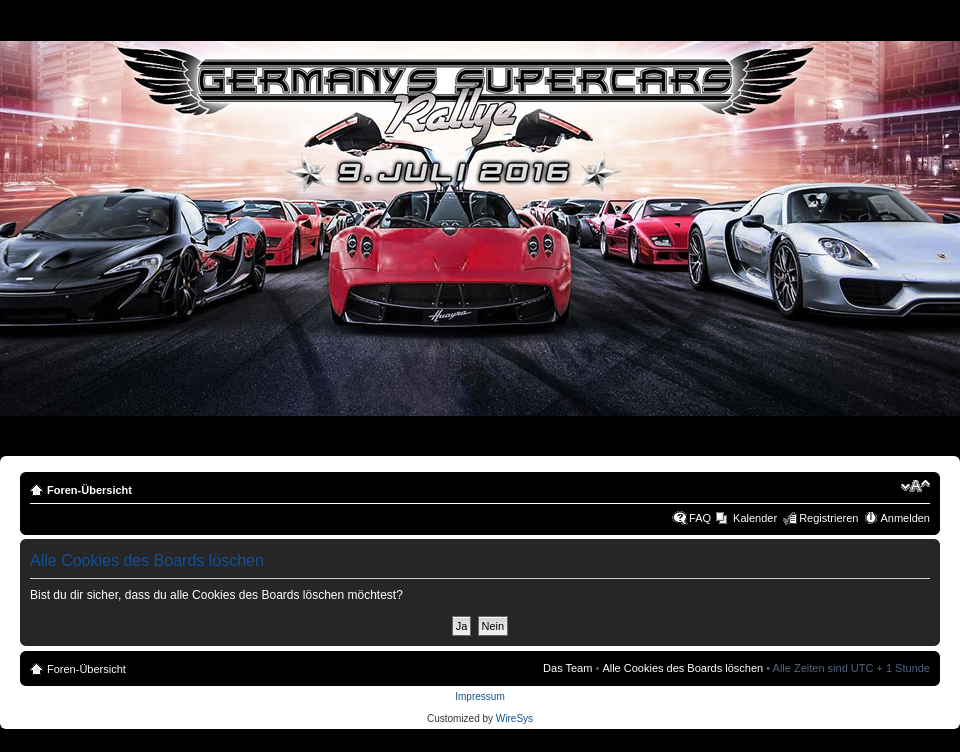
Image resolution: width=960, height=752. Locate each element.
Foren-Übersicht (89, 490)
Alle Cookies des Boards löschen (682, 668)
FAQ (700, 518)
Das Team (567, 668)
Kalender (755, 518)
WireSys (514, 718)
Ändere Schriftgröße (915, 486)
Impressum (479, 696)
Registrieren (828, 518)
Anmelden (905, 518)
